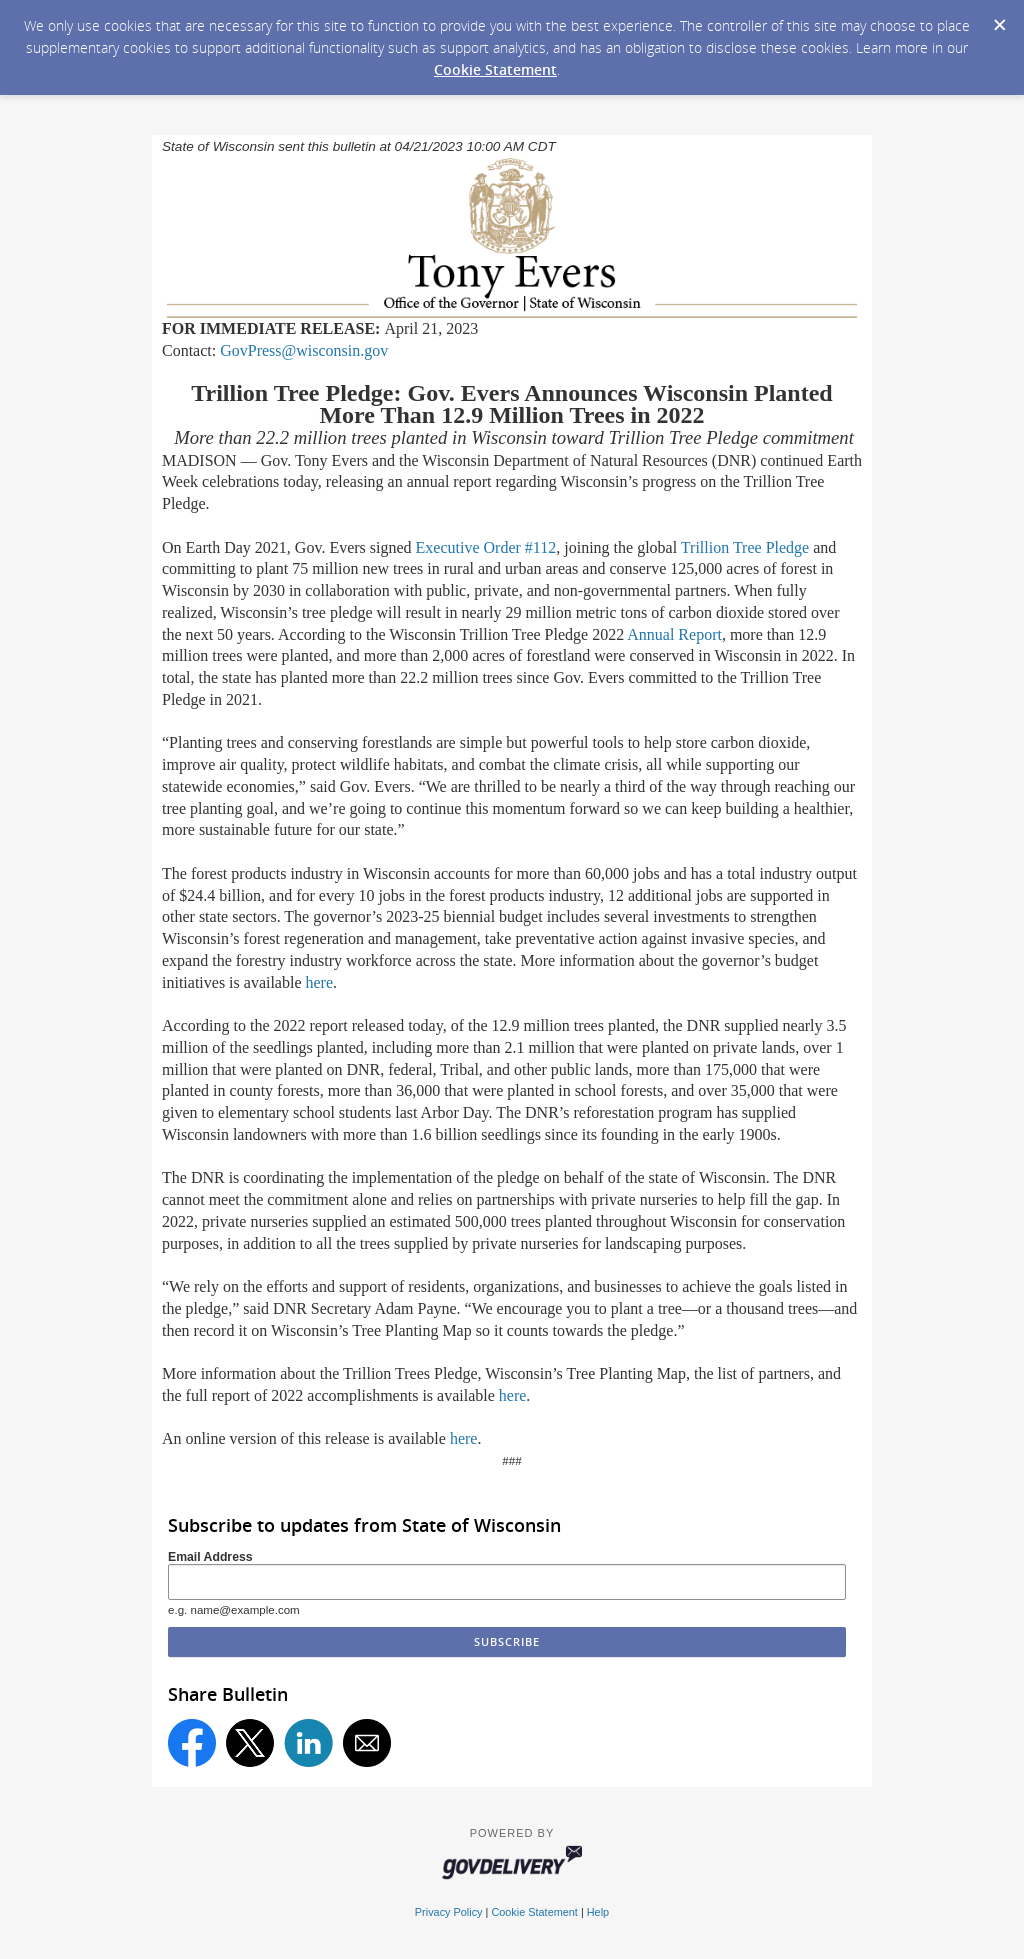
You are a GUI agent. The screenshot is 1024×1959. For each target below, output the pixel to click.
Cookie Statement (495, 69)
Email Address (210, 1557)
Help (598, 1912)
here (320, 982)
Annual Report (674, 634)
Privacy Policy (449, 1912)
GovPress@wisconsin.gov (304, 350)
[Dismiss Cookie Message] (999, 19)
